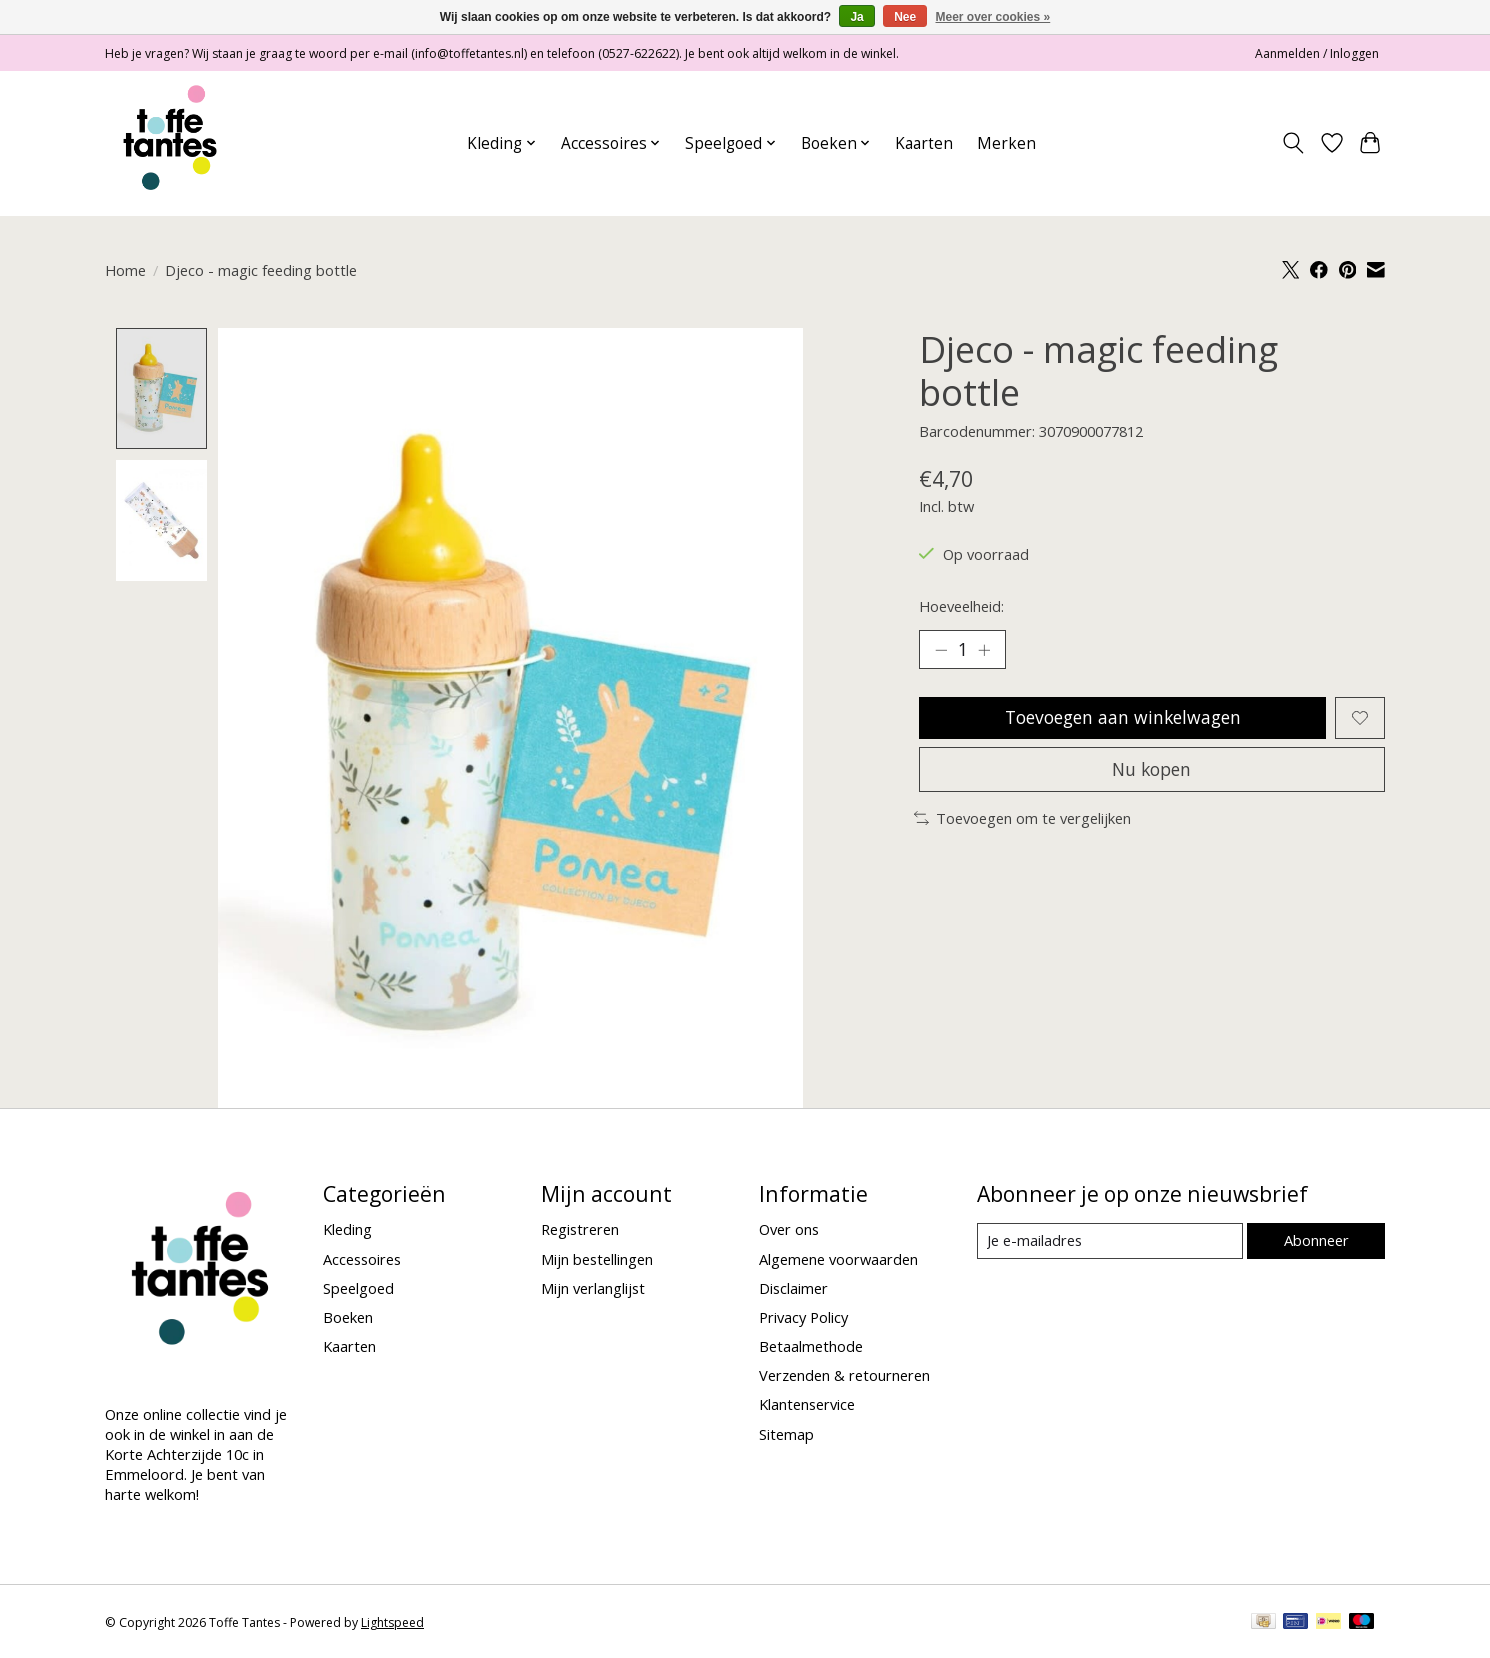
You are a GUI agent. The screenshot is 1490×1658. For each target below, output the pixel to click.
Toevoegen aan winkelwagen (1122, 718)
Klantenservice (807, 1405)
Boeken (348, 1317)
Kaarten (924, 143)
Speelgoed (358, 1288)
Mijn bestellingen (597, 1259)
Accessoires (362, 1259)
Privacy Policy (803, 1317)
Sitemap (786, 1434)
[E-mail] (1109, 1241)
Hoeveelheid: (961, 606)
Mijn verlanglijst (593, 1288)
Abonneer (1315, 1240)
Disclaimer (793, 1288)
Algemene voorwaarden (838, 1259)
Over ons (789, 1230)
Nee (905, 17)
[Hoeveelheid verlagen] (941, 650)
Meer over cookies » (993, 17)
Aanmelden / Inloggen (1317, 53)
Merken (1006, 143)
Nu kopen (1152, 770)
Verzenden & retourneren (844, 1376)
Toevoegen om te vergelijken (1022, 820)
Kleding (347, 1230)
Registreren (580, 1230)
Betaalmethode (811, 1347)
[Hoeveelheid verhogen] (985, 650)
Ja (856, 17)
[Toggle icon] (1293, 143)
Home (125, 270)
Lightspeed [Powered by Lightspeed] (392, 1623)
